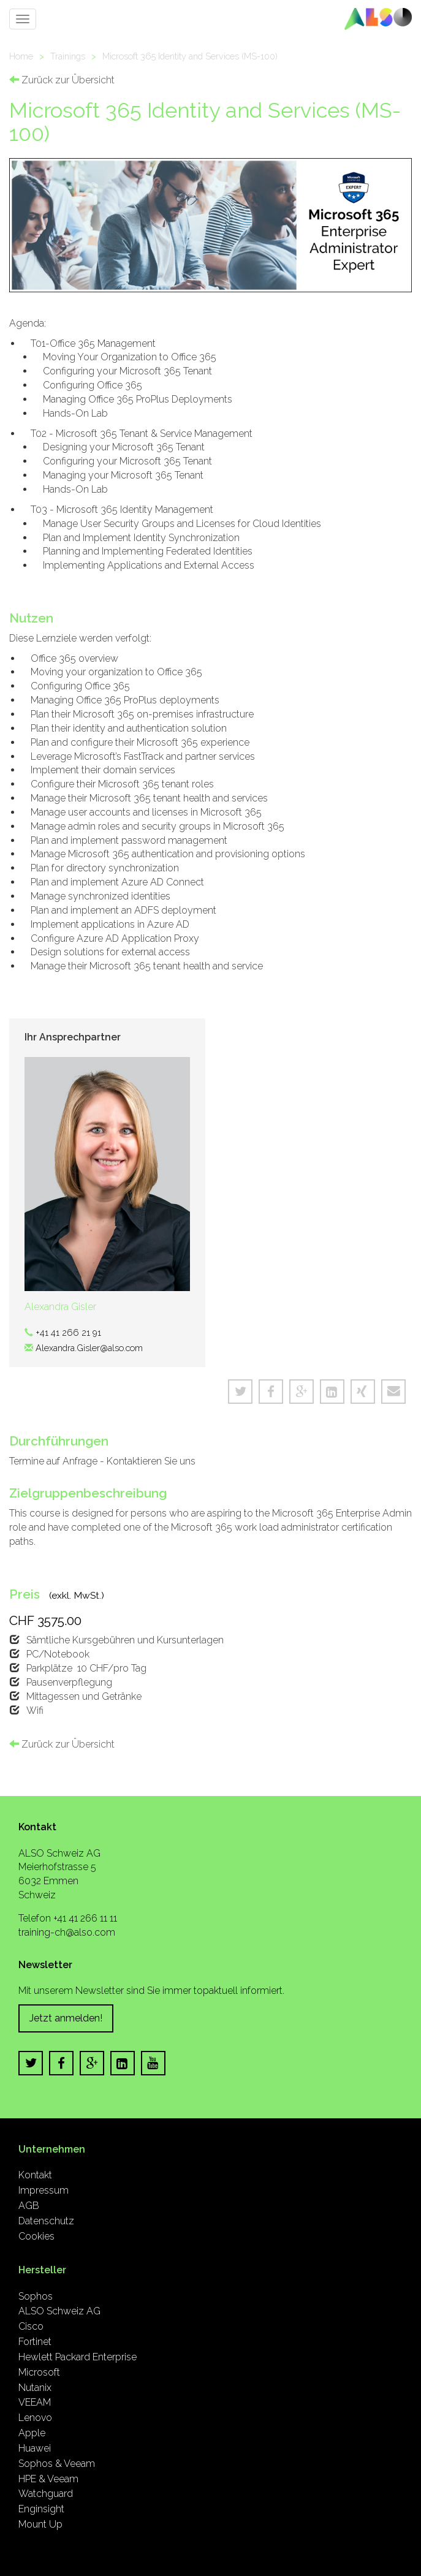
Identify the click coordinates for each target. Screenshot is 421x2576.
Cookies (36, 2236)
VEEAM (34, 2402)
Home (21, 56)
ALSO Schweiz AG (59, 2311)
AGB (28, 2205)
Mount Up (40, 2524)
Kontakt (35, 2175)
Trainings (67, 56)
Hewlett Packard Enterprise (77, 2357)
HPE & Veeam (48, 2479)
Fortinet (34, 2341)
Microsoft (39, 2372)
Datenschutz (46, 2221)
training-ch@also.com (66, 1932)
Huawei (34, 2448)
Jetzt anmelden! (65, 2018)
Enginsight (41, 2509)
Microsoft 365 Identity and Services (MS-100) (190, 56)
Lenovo (35, 2417)
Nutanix (34, 2387)
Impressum (43, 2190)
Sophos (35, 2296)
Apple (31, 2433)
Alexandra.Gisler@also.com (89, 1348)
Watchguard (45, 2493)
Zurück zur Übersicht (62, 80)
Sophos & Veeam (56, 2463)
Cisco (31, 2326)
